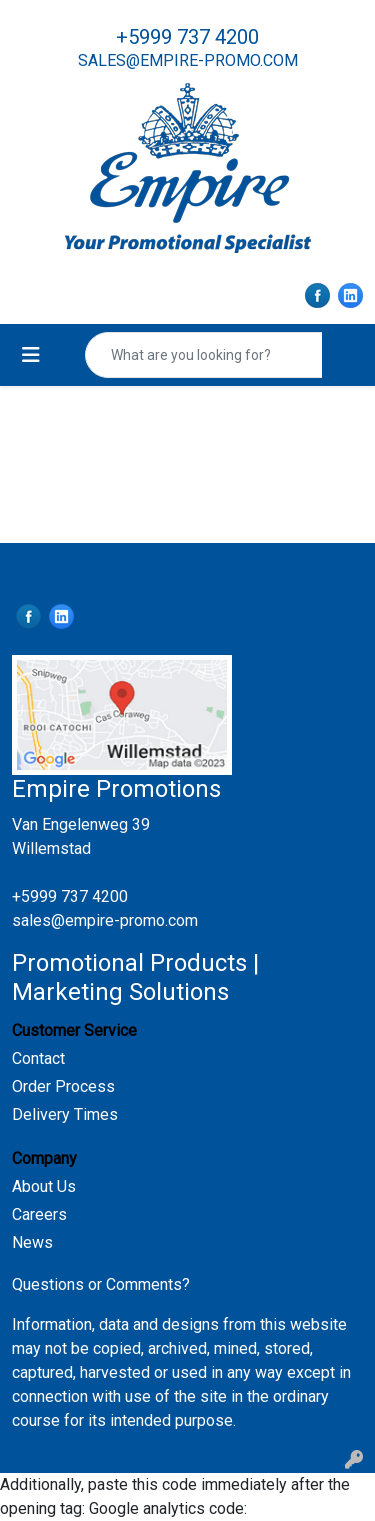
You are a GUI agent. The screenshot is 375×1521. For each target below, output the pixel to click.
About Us (44, 1186)
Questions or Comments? (101, 1284)
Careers (39, 1214)
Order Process (63, 1086)
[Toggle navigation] (31, 355)
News (32, 1242)
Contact (38, 1058)
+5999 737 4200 (187, 37)
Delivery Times (65, 1114)
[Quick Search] (204, 355)
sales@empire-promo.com (188, 60)
